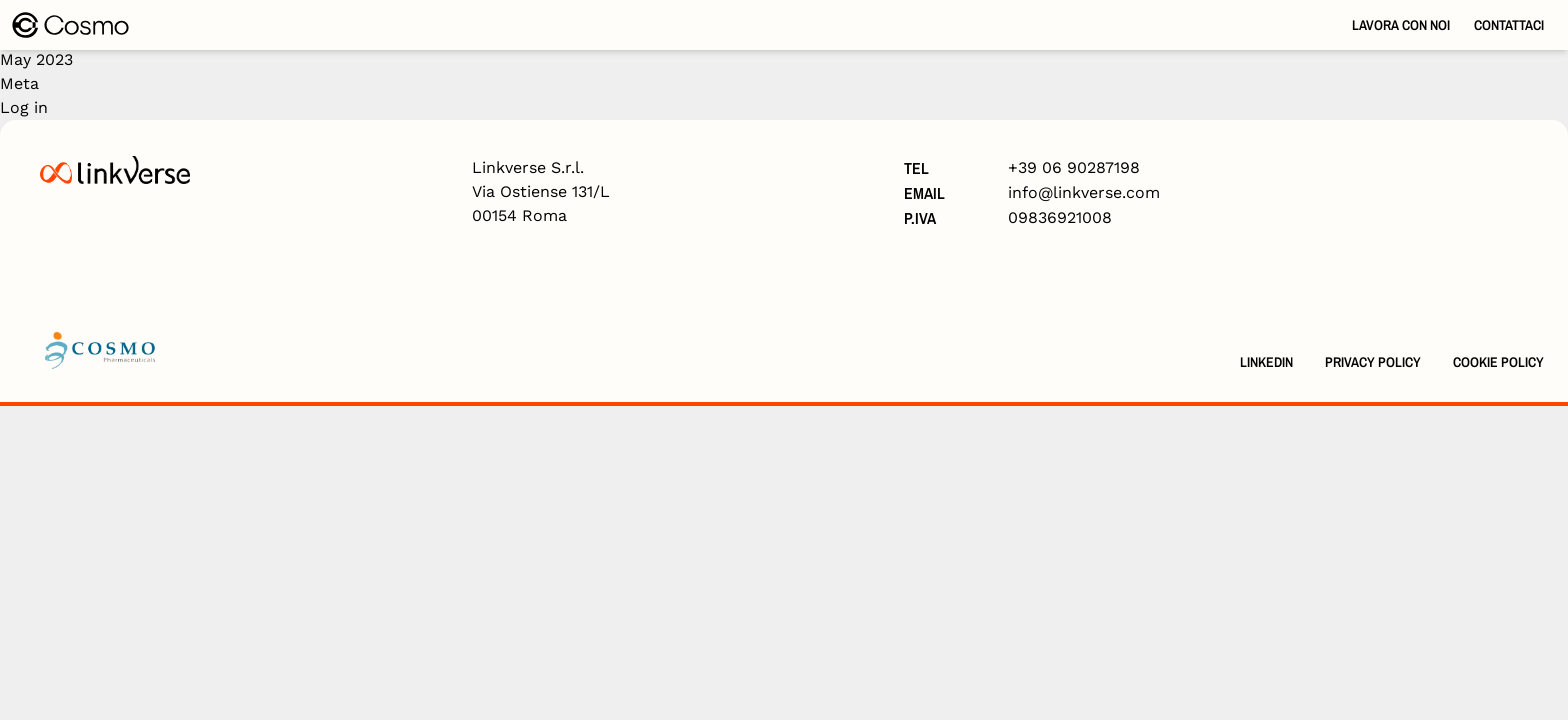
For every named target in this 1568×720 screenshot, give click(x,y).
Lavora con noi (1401, 25)
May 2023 (36, 59)
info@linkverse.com (1084, 192)
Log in (24, 107)
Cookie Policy (1498, 362)
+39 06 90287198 (1074, 167)
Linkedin (1266, 362)
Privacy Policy (1373, 362)
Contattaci (1509, 25)
